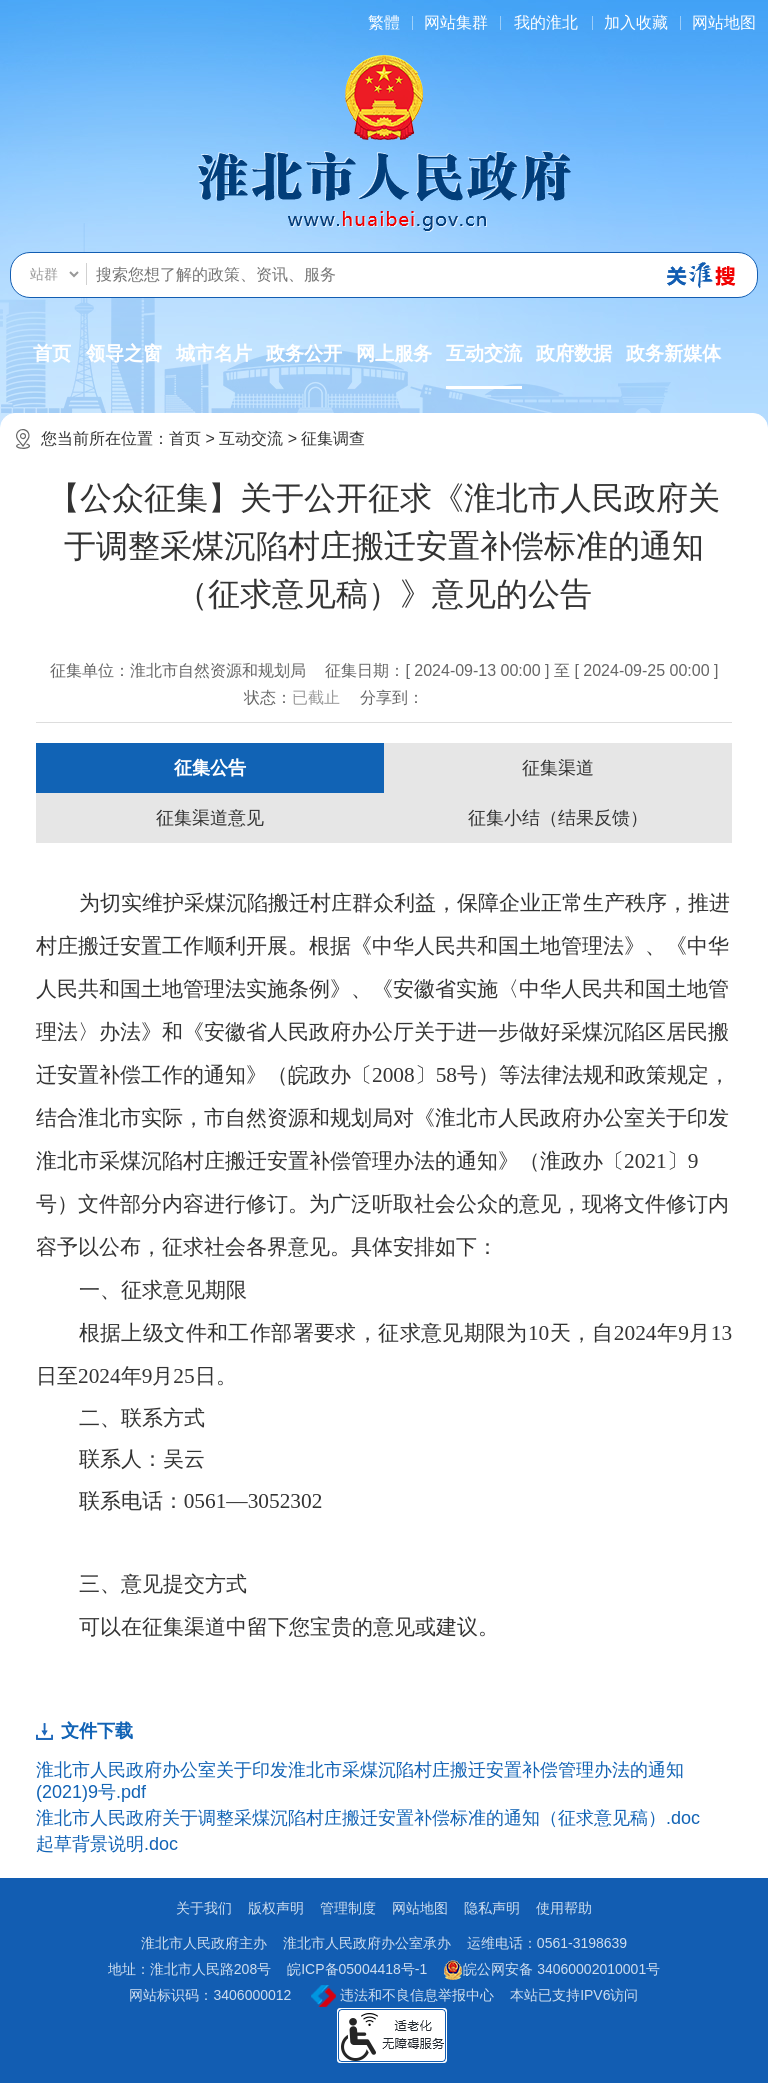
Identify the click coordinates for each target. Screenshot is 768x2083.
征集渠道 (558, 768)
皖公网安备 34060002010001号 (551, 1970)
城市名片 (214, 353)
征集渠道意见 (210, 818)
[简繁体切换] (384, 22)
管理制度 (348, 1908)
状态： (292, 697)
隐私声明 (492, 1908)
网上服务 (394, 353)
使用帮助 (564, 1908)
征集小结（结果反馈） (558, 818)
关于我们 (204, 1908)
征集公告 (210, 768)
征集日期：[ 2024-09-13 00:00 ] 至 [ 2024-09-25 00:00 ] (521, 670)
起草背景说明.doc (107, 1844)
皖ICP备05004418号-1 (357, 1969)
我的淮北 (546, 22)
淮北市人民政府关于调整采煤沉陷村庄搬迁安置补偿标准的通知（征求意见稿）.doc (368, 1818)
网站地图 (724, 22)
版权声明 (276, 1908)
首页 (52, 353)
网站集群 (456, 22)
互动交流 (484, 366)
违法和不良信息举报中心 (402, 1996)
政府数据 (574, 353)
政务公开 (304, 353)
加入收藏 (636, 22)
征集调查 (333, 438)
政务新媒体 (673, 353)
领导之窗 (124, 353)
